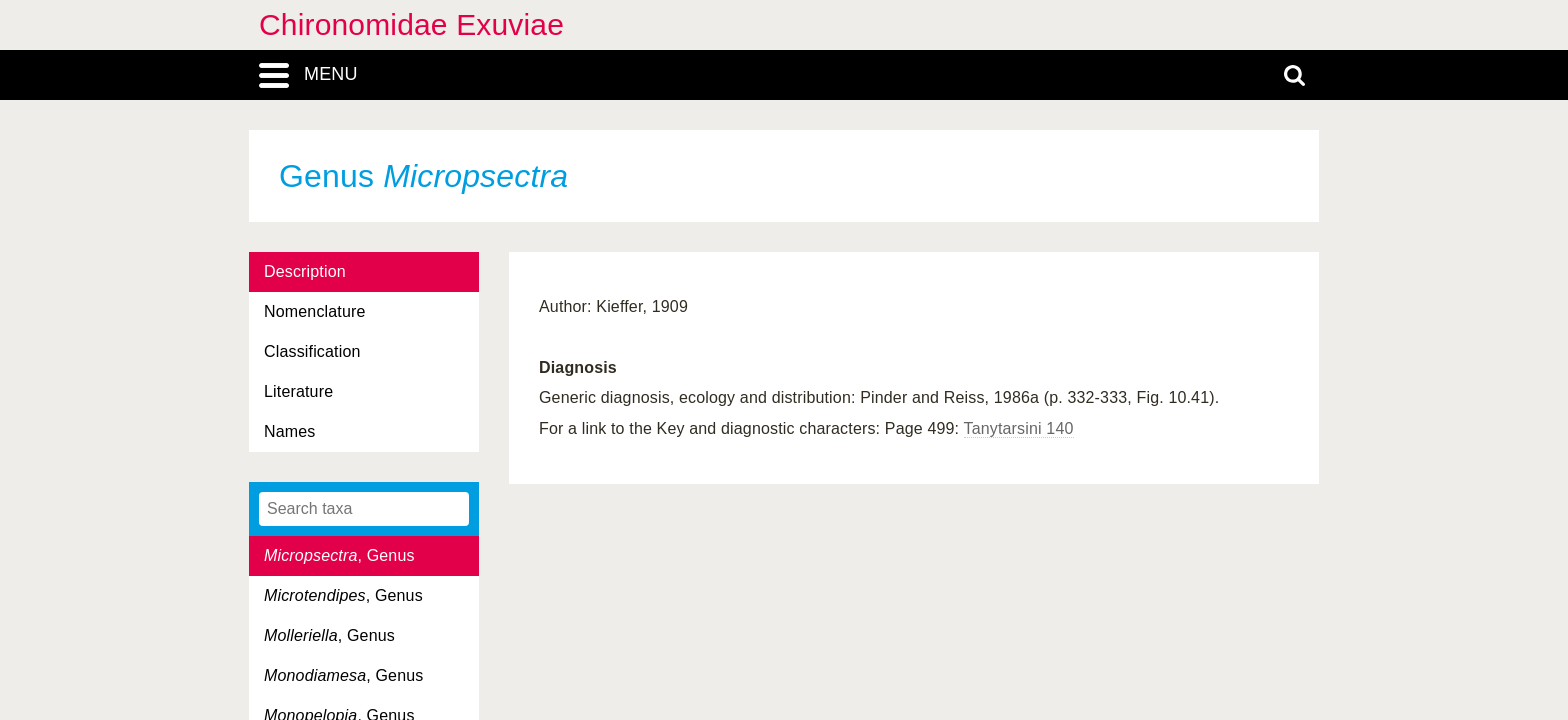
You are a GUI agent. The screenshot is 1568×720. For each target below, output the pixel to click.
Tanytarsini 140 (1019, 428)
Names (289, 431)
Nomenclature (315, 311)
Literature (298, 391)
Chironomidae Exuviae (411, 24)
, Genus (339, 555)
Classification (312, 351)
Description (305, 271)
